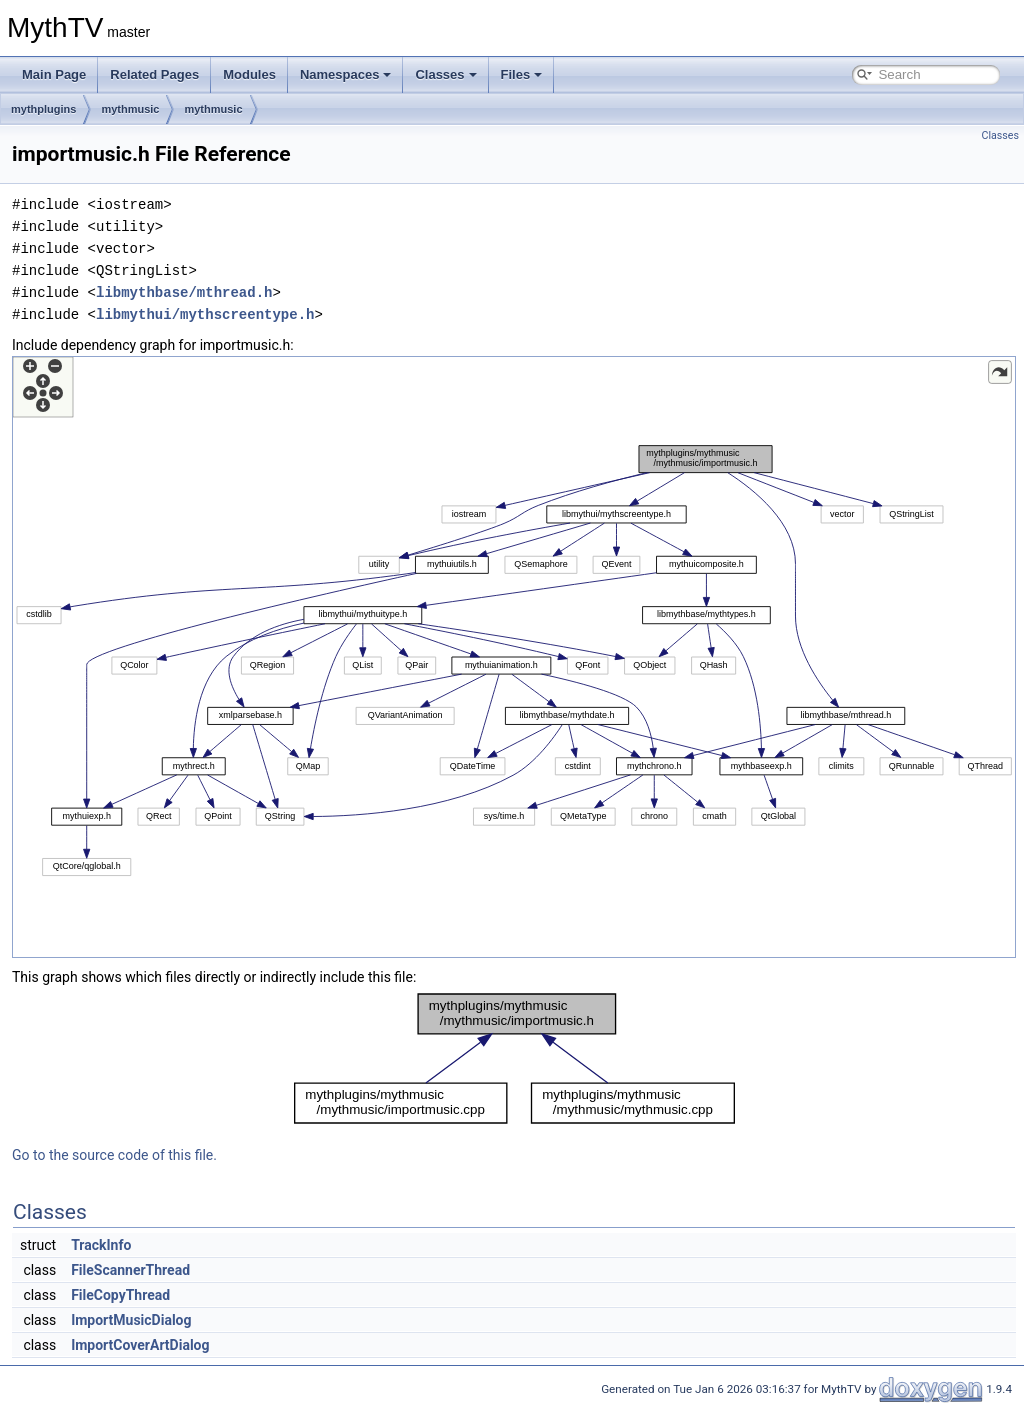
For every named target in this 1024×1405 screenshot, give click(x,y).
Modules (249, 74)
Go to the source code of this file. (114, 1155)
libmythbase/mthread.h (184, 292)
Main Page (54, 74)
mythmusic (130, 109)
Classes (445, 74)
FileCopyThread (120, 1295)
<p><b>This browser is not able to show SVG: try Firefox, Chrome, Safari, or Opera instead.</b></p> (514, 657)
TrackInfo (101, 1245)
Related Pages (154, 74)
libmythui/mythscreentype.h (205, 314)
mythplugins (43, 109)
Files (522, 74)
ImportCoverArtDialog (140, 1345)
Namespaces (346, 74)
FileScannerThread (130, 1270)
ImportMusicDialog (131, 1320)
